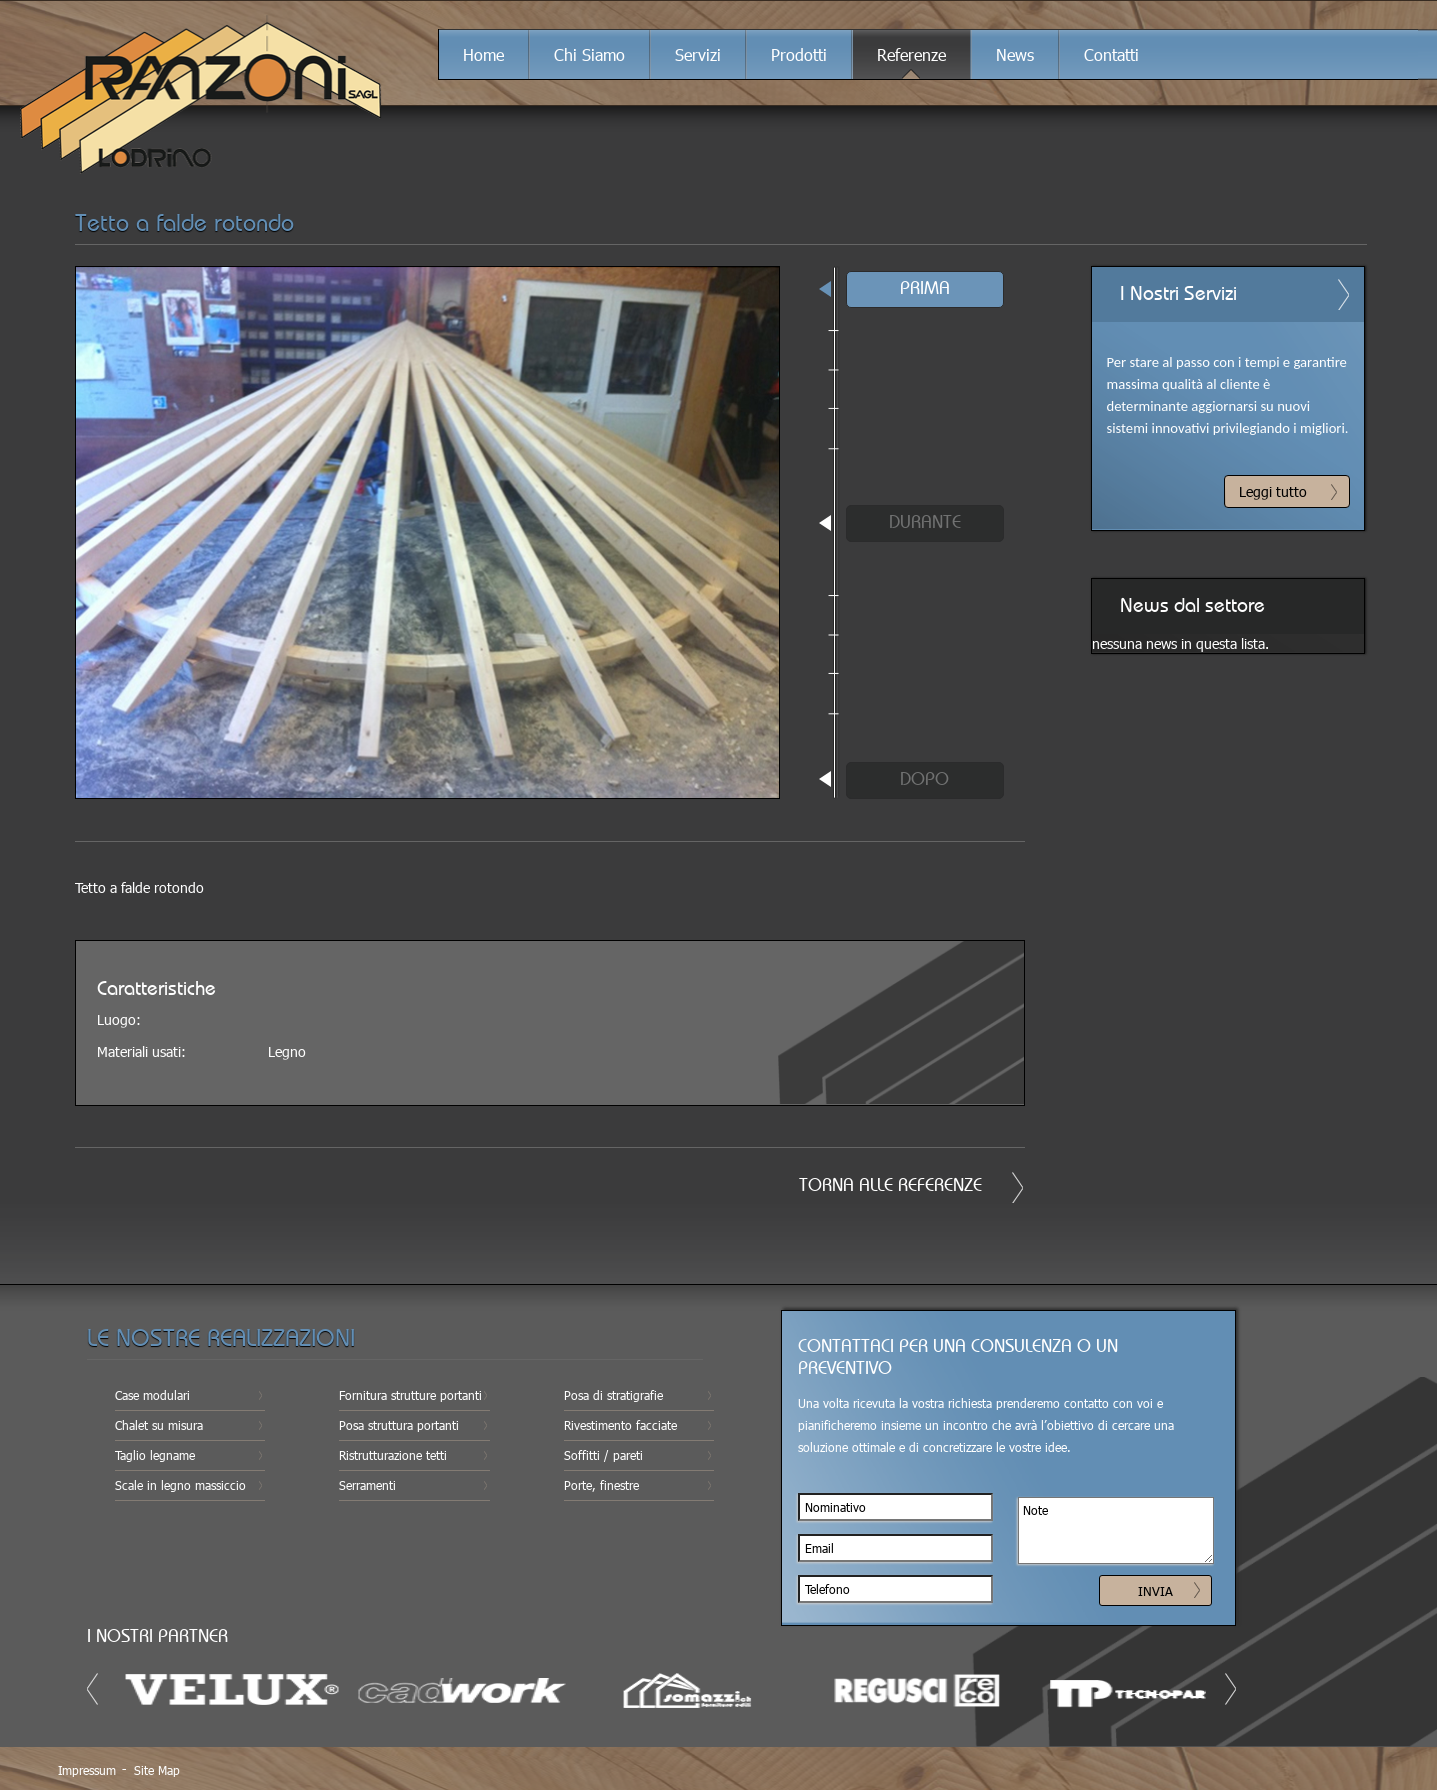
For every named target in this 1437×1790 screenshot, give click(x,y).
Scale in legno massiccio (180, 1485)
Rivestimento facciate (620, 1425)
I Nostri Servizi (1178, 294)
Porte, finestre (601, 1485)
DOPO (924, 780)
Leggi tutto (1273, 491)
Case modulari (152, 1395)
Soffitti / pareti (603, 1455)
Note (1116, 1530)
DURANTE (925, 523)
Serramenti (367, 1485)
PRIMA (925, 289)
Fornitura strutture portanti (410, 1395)
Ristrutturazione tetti (393, 1455)
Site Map (157, 1770)
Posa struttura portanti (399, 1425)
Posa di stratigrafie (613, 1395)
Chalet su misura (159, 1425)
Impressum (87, 1770)
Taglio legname (155, 1455)
